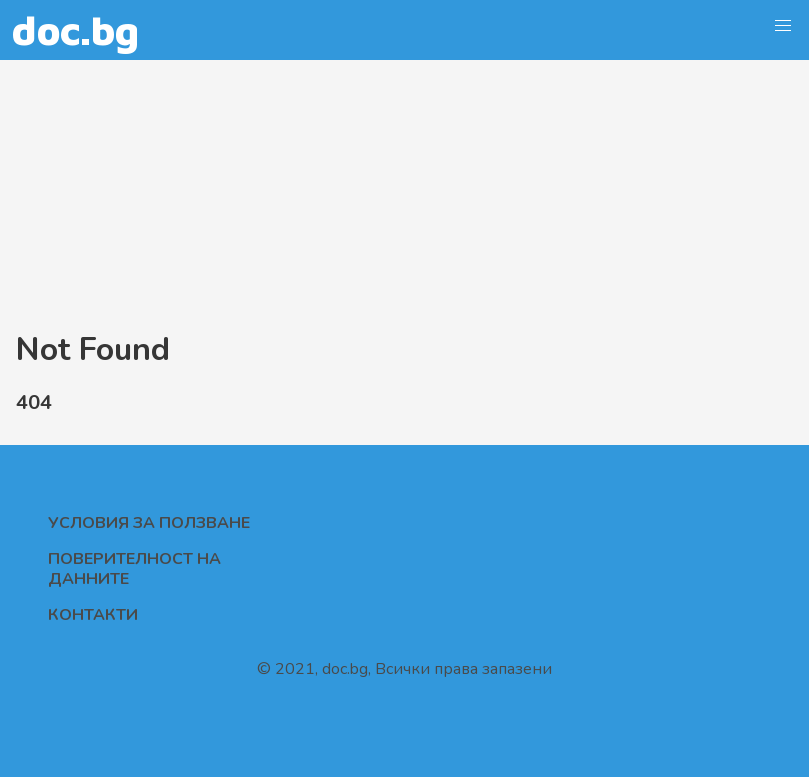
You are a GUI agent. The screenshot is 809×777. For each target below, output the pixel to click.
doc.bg (75, 29)
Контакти (93, 615)
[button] (783, 26)
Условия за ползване (149, 523)
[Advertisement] (404, 192)
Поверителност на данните (134, 569)
